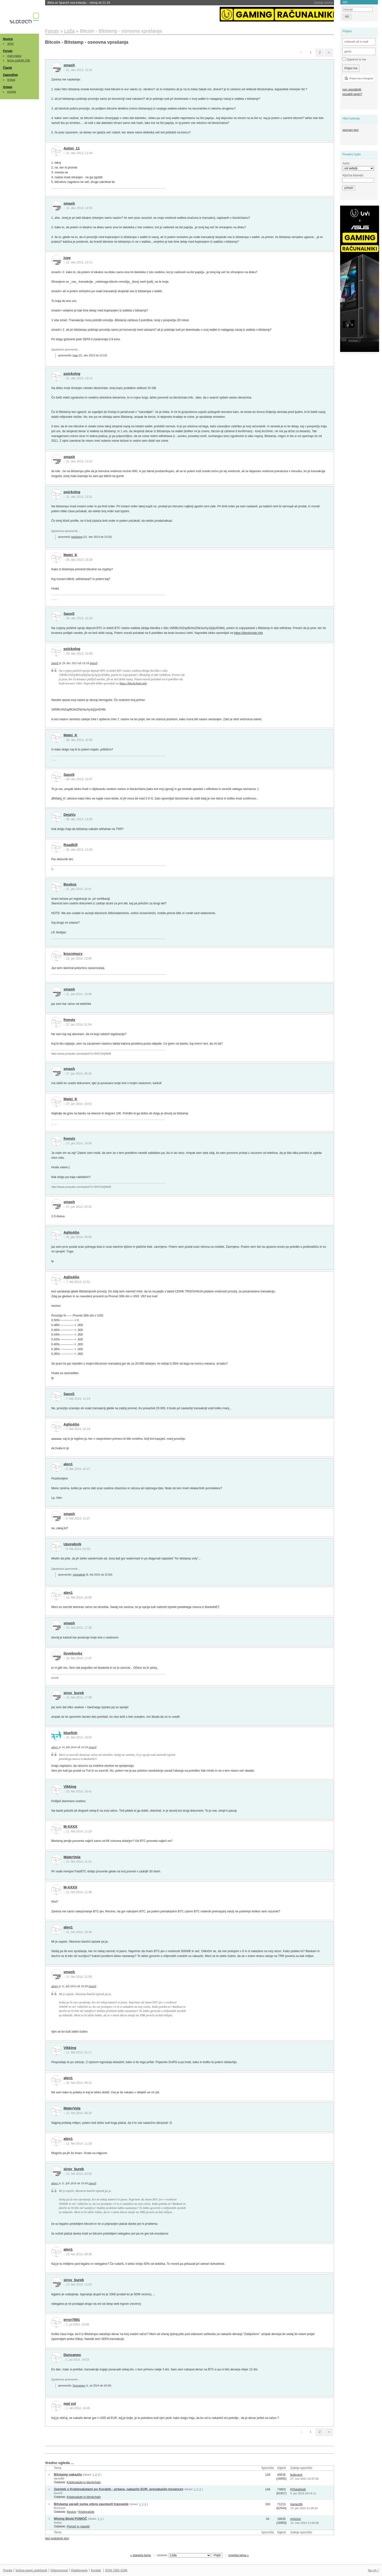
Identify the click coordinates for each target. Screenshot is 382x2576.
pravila (11, 91)
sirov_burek (74, 1693)
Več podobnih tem (57, 2538)
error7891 (72, 2320)
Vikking (70, 1786)
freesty (69, 1020)
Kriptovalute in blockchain (84, 2482)
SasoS (69, 614)
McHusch (59, 2507)
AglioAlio (71, 1232)
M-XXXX (70, 1826)
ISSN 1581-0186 (116, 2570)
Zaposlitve (10, 75)
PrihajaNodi (298, 2489)
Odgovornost (59, 2570)
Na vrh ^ (373, 2570)
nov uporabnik (351, 89)
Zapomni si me (354, 59)
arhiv (10, 43)
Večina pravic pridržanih (31, 2570)
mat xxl (70, 2404)
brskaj (11, 79)
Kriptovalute (86, 2512)
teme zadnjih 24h (18, 60)
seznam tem (350, 130)
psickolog (72, 374)
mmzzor (295, 2519)
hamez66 (296, 2504)
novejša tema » (238, 2555)
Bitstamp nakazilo (68, 2474)
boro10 (58, 2493)
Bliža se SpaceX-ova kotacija (79, 2)
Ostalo (7, 87)
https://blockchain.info (248, 633)
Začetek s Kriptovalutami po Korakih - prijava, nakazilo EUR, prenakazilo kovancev (118, 2489)
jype (67, 258)
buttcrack (296, 2474)
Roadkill (70, 845)
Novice (8, 39)
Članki (7, 68)
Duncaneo (72, 2355)
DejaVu (70, 815)
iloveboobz (73, 1653)
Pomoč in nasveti (78, 2526)
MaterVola (72, 1857)
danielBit (59, 2478)
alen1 (68, 1464)
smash (69, 65)
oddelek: (184, 2555)
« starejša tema (140, 2555)
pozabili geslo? (352, 94)
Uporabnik (72, 1544)
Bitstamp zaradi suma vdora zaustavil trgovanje (91, 2504)
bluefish (70, 1733)
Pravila (7, 2570)
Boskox (70, 884)
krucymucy (73, 954)
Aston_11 (72, 148)
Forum (7, 51)
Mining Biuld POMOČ (70, 2518)
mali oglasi (14, 56)
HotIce (58, 2522)
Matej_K (70, 555)
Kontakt (96, 2570)
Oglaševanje (79, 2570)
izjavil (93, 663)
